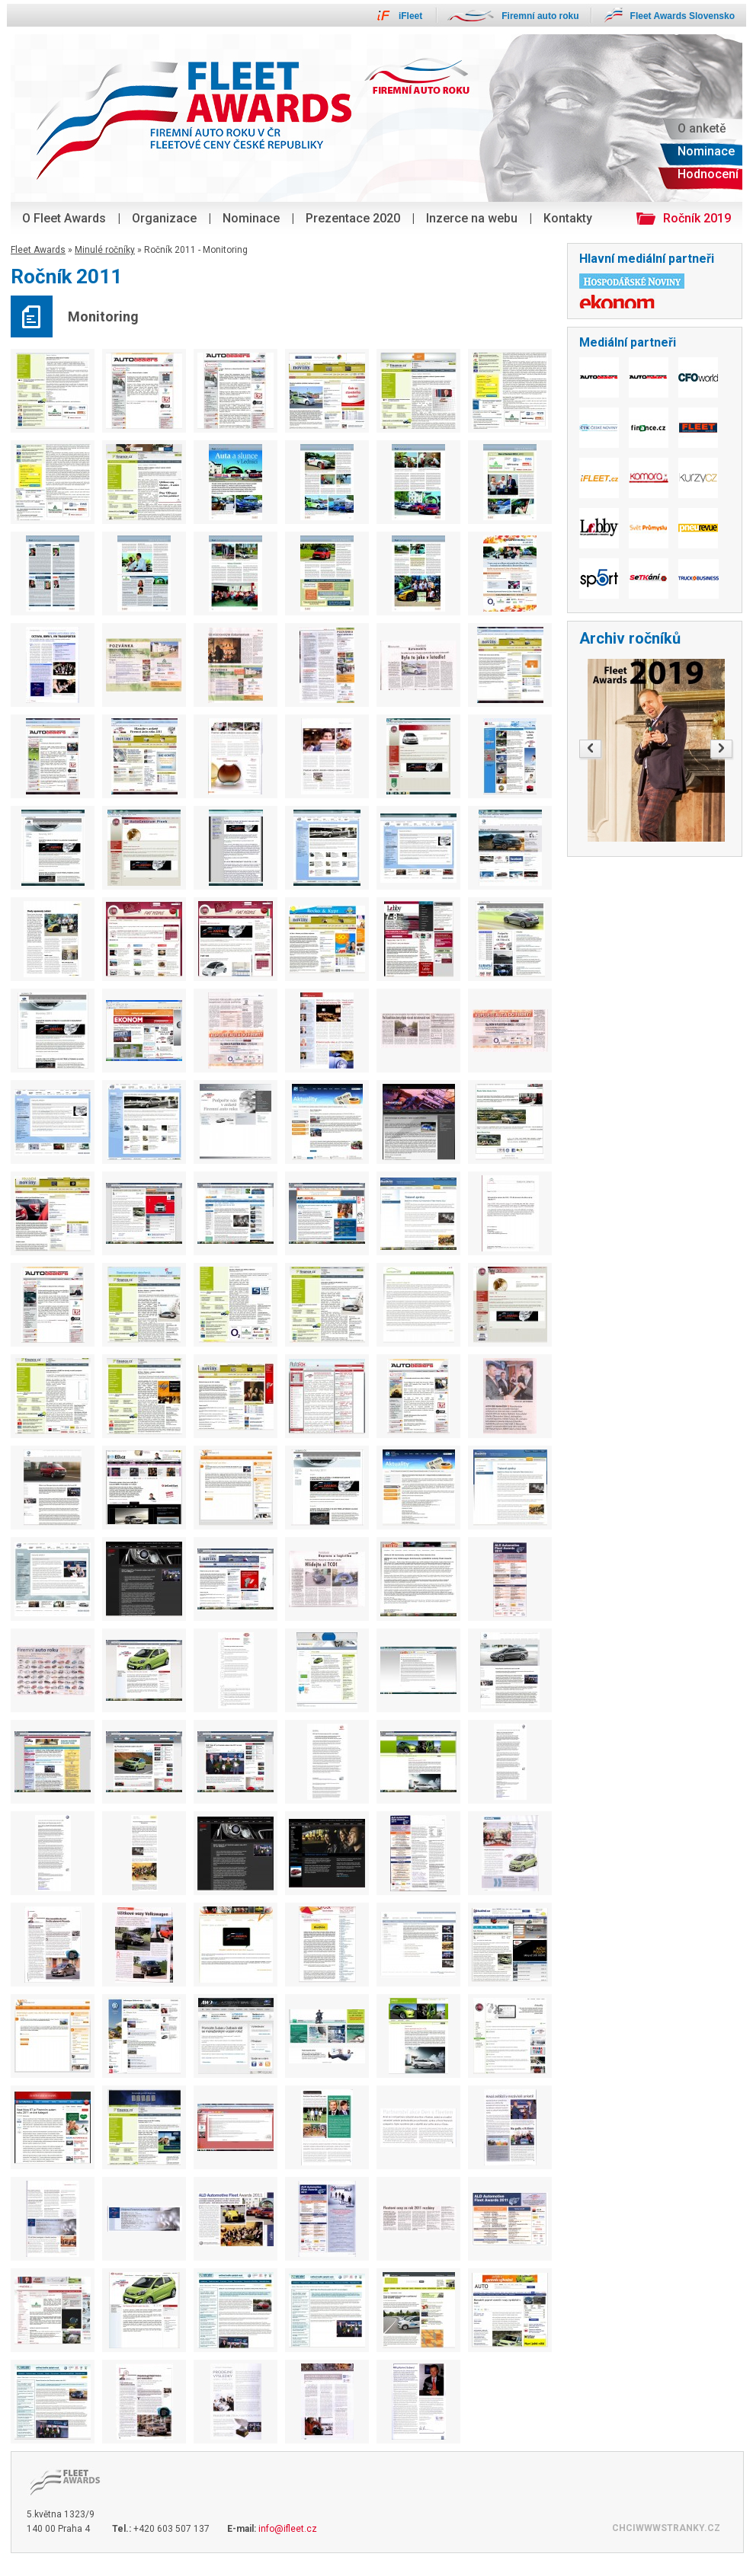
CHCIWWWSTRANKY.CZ (666, 2528)
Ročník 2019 (697, 218)
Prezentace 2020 (353, 218)
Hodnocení (708, 174)
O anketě (702, 128)
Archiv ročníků (630, 638)
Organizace (164, 218)
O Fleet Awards (64, 218)
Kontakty (567, 218)
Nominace (251, 218)
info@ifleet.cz (287, 2528)
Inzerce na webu (471, 218)
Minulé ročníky (105, 249)
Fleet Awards (38, 249)
